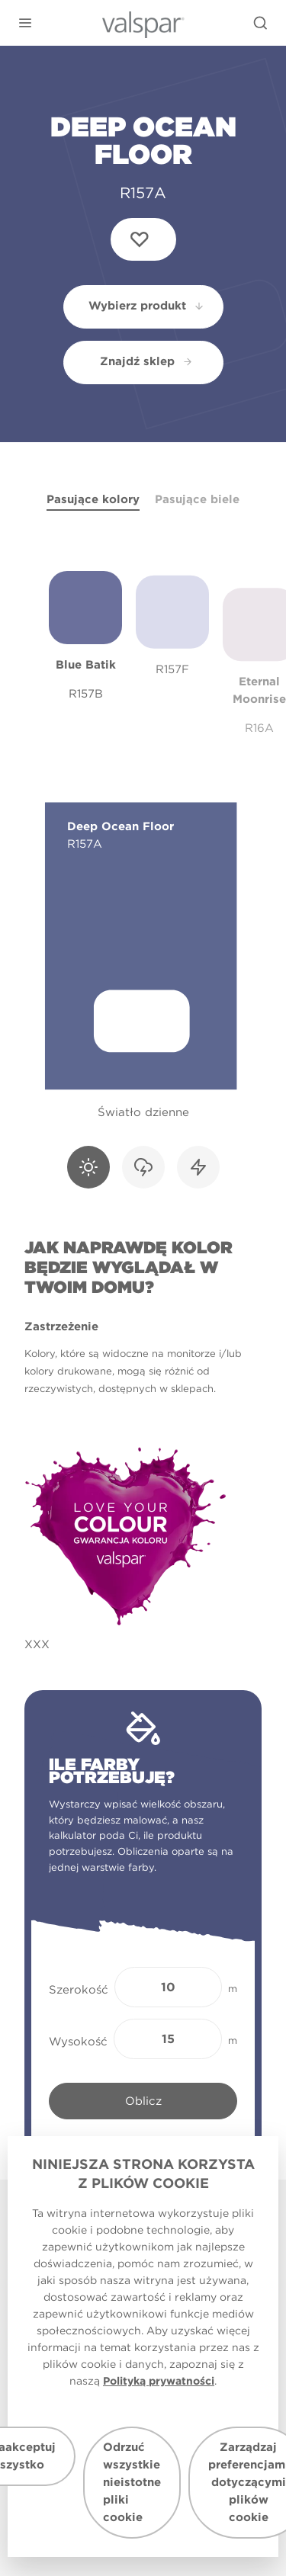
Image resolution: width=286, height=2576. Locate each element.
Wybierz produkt (146, 306)
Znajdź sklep (146, 361)
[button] (24, 23)
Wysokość (78, 2041)
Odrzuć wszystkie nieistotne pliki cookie (132, 2482)
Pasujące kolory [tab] (93, 499)
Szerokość (78, 1990)
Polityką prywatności (158, 2381)
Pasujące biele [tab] (197, 499)
